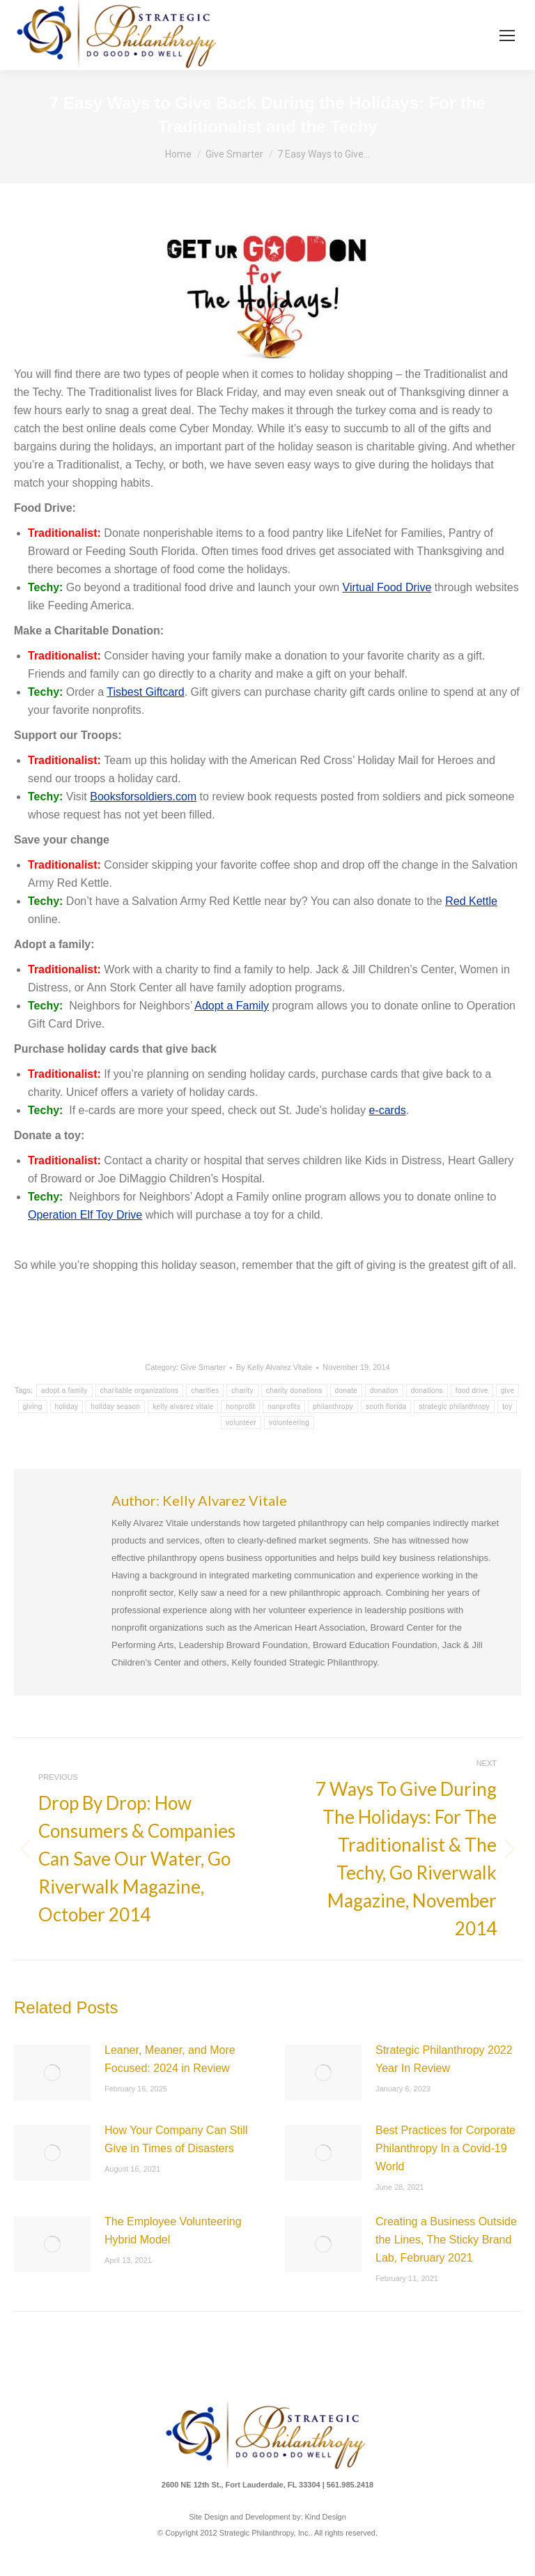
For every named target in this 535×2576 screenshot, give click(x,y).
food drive (472, 1390)
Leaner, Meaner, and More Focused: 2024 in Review (170, 2059)
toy (507, 1406)
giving (32, 1406)
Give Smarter (203, 1367)
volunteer (241, 1422)
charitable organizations (139, 1390)
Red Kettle (471, 901)
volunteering (289, 1422)
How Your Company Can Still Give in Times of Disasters (175, 2139)
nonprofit (240, 1406)
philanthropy (333, 1406)
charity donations (294, 1390)
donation (384, 1390)
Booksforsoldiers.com (143, 796)
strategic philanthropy (454, 1406)
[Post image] (52, 2073)
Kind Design (325, 2517)
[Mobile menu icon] (507, 35)
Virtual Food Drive (387, 587)
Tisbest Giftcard (145, 692)
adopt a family (64, 1390)
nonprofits (284, 1406)
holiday (67, 1406)
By (274, 1367)
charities (205, 1390)
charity (242, 1390)
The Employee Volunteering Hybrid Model (173, 2231)
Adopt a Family (231, 1006)
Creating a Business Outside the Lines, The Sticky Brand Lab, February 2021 (446, 2240)
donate (346, 1390)
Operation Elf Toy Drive (85, 1215)
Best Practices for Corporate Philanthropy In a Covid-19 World (445, 2148)
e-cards (387, 1110)
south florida (386, 1406)
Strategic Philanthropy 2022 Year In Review (444, 2059)
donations (427, 1390)
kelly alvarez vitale (183, 1406)
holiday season (115, 1406)
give (508, 1390)
